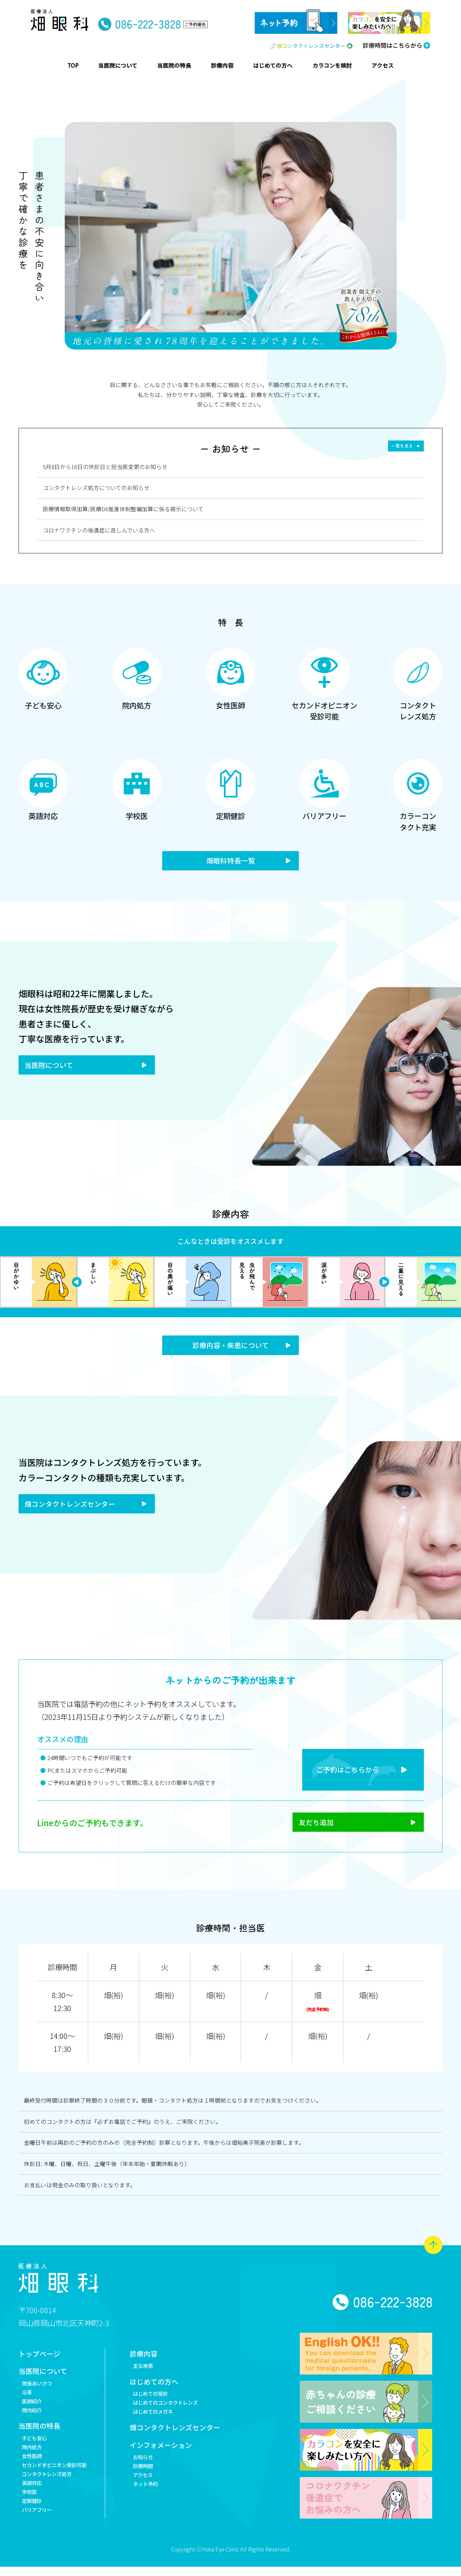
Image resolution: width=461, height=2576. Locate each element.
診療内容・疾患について (230, 1347)
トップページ (40, 2357)
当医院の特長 (40, 2434)
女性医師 (33, 2466)
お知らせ (153, 2467)
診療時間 (153, 2477)
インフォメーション (171, 2454)
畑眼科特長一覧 (230, 861)
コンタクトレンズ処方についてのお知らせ (96, 488)
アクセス (153, 2486)
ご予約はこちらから (340, 1771)
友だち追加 (307, 1825)
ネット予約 (156, 2496)
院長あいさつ (39, 2388)
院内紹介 (33, 2418)
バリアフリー (39, 2525)
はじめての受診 (161, 2400)
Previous (384, 1283)
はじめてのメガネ (164, 2419)
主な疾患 (153, 2370)
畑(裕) (113, 1997)
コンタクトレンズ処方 (50, 2486)
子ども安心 (36, 2447)
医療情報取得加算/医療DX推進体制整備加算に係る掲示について (123, 509)
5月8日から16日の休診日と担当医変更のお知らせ (105, 467)
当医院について (50, 1066)
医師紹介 (33, 2408)
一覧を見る (400, 446)
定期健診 (33, 2515)
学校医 (30, 2505)
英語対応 (33, 2496)
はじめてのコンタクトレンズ (178, 2409)
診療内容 (152, 2357)
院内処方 (33, 2457)
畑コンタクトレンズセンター (72, 1506)
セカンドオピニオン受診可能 (58, 2476)
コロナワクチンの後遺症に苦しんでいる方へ (99, 530)
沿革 (27, 2398)
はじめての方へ (163, 2386)
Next (76, 1283)
